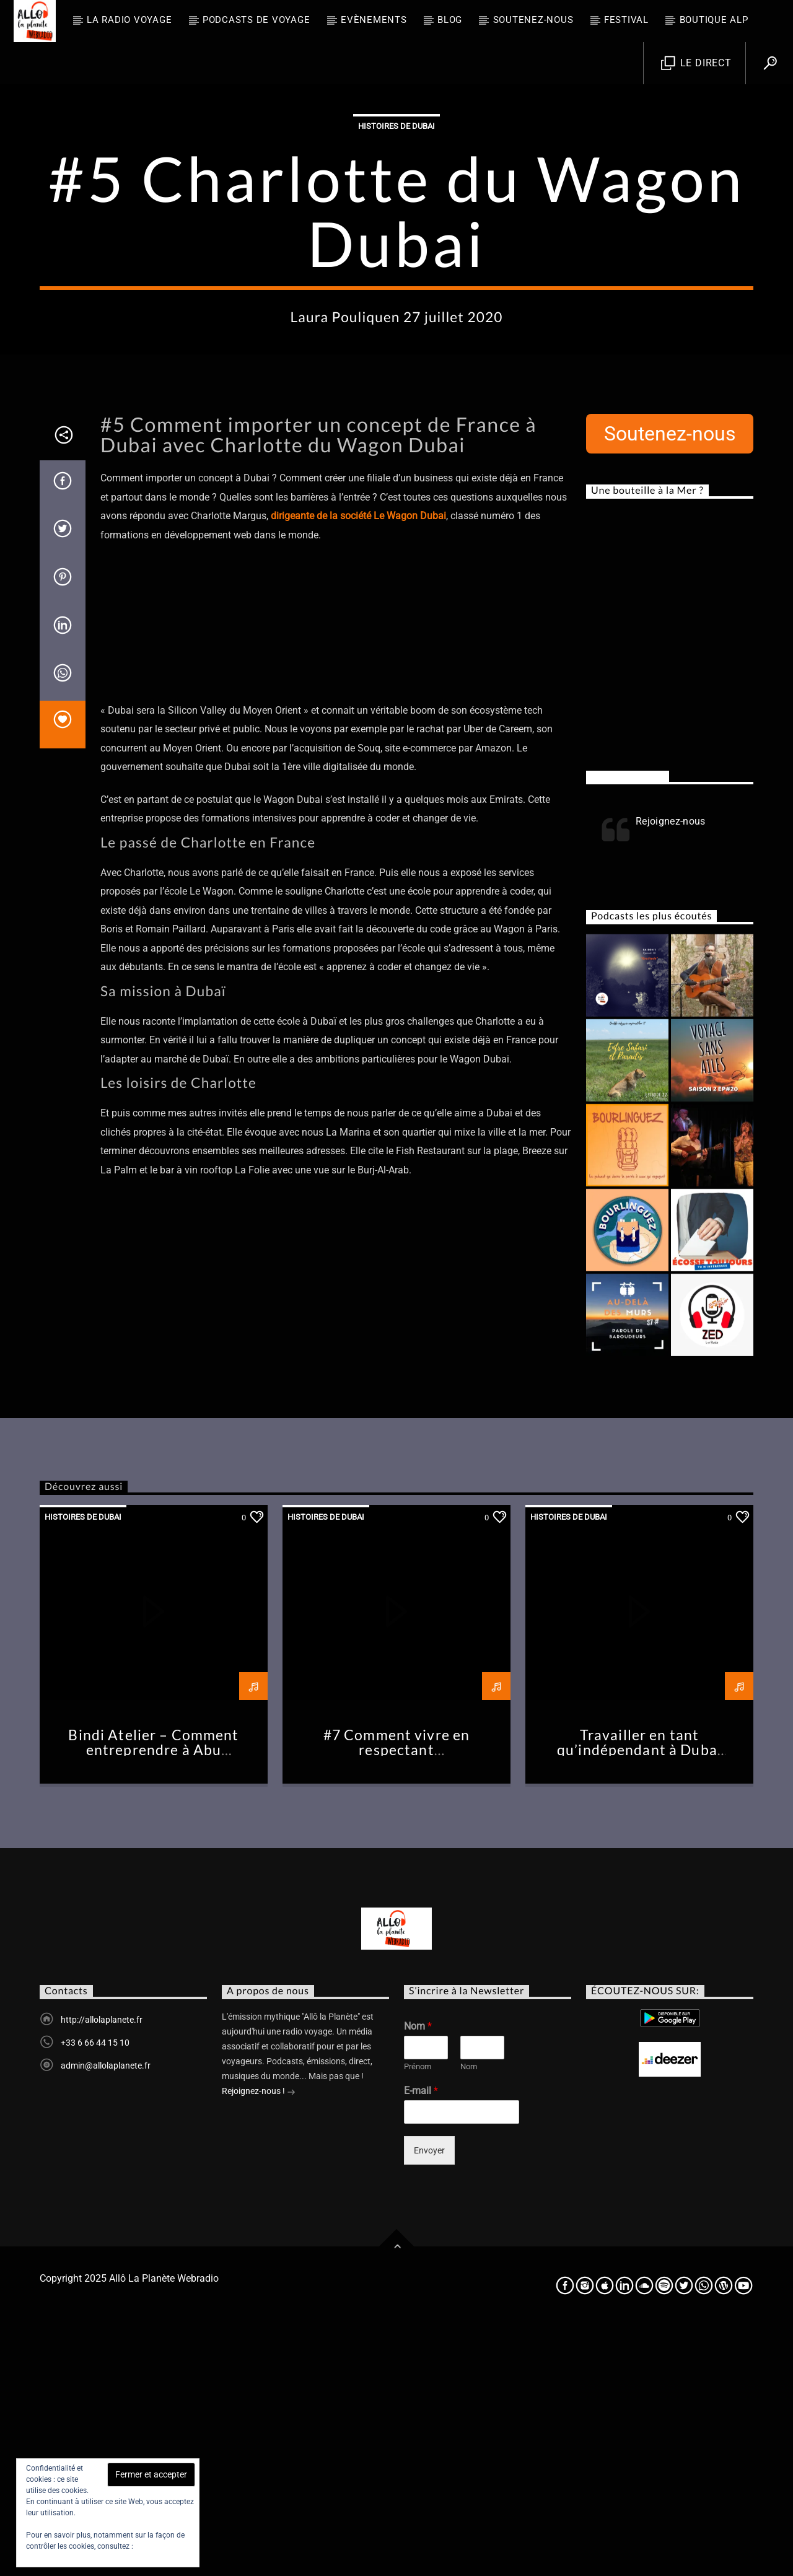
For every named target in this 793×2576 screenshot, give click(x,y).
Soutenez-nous (533, 19)
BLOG (449, 19)
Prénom (417, 2316)
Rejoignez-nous (627, 1027)
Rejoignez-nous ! (259, 2342)
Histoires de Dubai (396, 251)
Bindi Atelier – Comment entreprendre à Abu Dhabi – (153, 2000)
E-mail (421, 2341)
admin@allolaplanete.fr (106, 2316)
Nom (418, 2276)
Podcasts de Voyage (256, 19)
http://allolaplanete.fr (101, 2270)
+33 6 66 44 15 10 (95, 2293)
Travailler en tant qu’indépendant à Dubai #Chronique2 (639, 2000)
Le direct (696, 63)
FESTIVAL (626, 19)
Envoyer (429, 2401)
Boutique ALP (714, 19)
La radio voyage (129, 19)
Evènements (374, 19)
